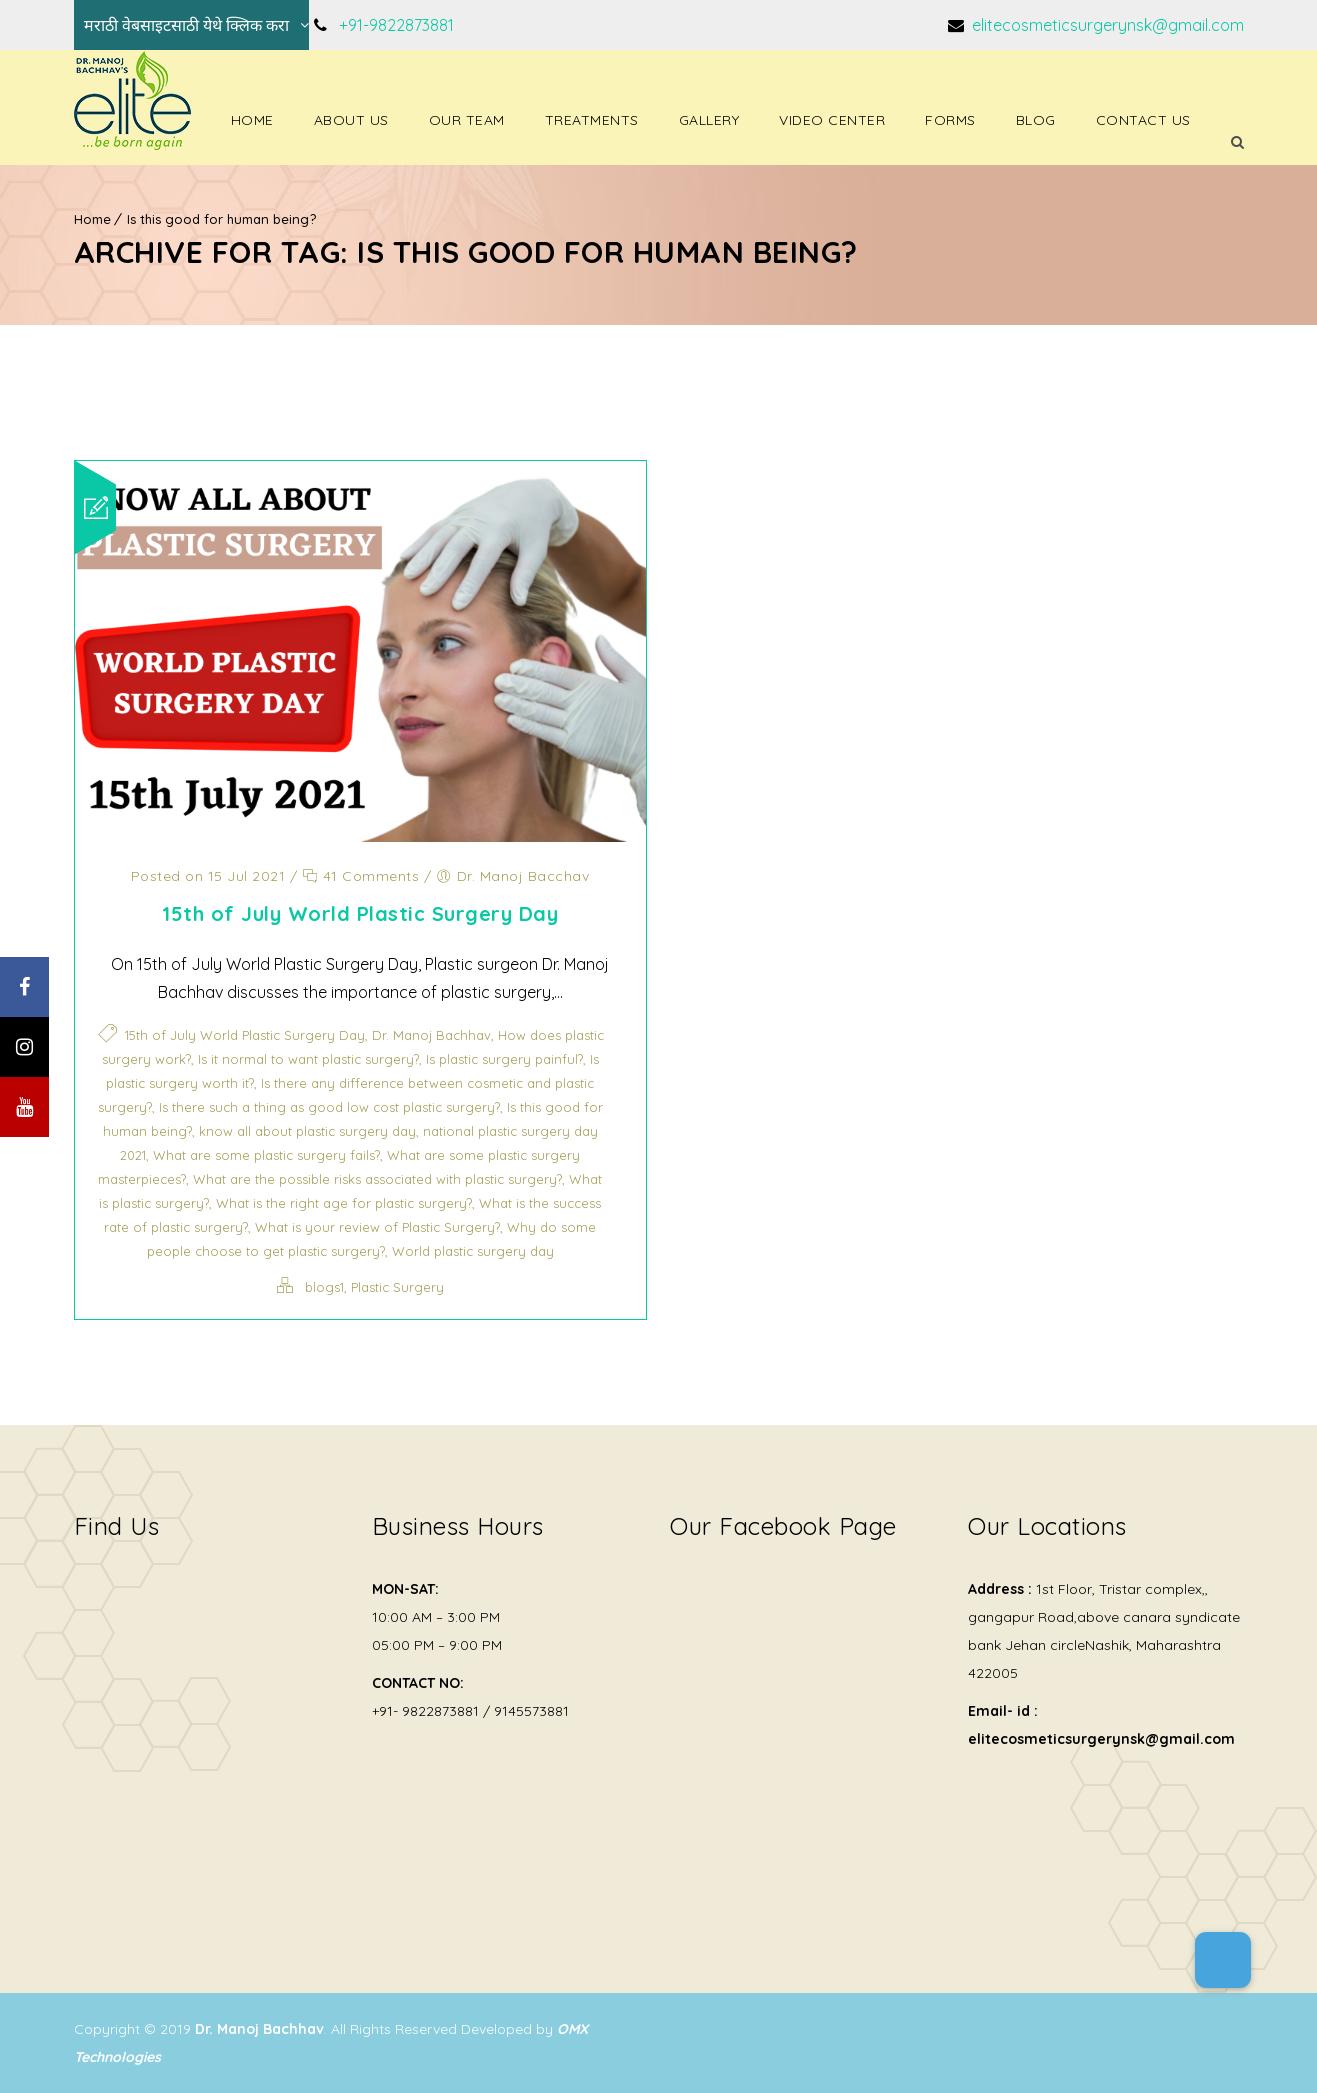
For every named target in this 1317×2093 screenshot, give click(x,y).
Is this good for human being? (221, 219)
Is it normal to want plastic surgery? (308, 1059)
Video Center (832, 120)
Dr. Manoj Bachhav (431, 1035)
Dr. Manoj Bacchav (523, 876)
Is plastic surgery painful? (504, 1059)
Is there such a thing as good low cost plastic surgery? (329, 1107)
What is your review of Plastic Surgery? (377, 1227)
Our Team (467, 120)
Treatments (592, 120)
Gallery (709, 120)
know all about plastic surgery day (307, 1131)
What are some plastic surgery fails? (266, 1155)
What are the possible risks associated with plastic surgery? (377, 1179)
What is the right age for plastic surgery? (344, 1203)
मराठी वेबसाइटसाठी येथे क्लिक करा (186, 25)
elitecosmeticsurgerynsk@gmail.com (1106, 25)
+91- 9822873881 (425, 1711)
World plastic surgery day (473, 1251)
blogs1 (324, 1287)
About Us (351, 120)
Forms (950, 120)
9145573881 (531, 1711)
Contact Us (1143, 120)
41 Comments (361, 876)
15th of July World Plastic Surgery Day (360, 913)
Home (252, 120)
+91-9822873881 (396, 25)
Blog (1036, 120)
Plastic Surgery (397, 1287)
